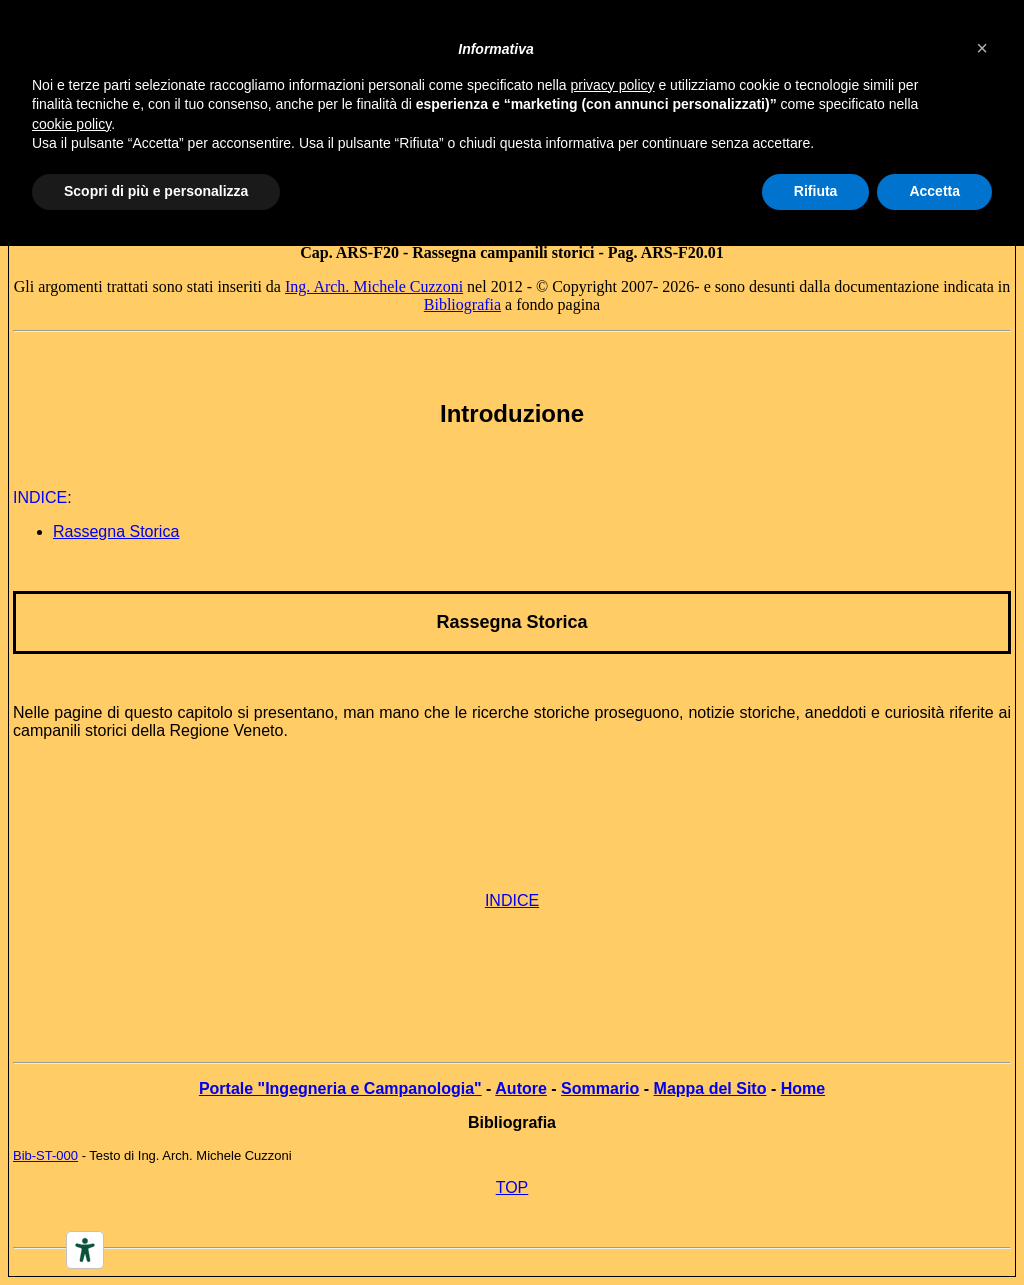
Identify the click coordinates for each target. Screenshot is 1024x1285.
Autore (521, 1088)
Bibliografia (462, 304)
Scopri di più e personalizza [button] (156, 191)
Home (803, 1088)
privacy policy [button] (613, 85)
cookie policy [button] (71, 124)
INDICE (512, 900)
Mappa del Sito (710, 1088)
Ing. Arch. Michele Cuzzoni (374, 286)
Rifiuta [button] (816, 191)
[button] (982, 48)
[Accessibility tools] (85, 1250)
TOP (512, 1187)
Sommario (600, 1088)
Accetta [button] (934, 191)
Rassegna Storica (511, 622)
